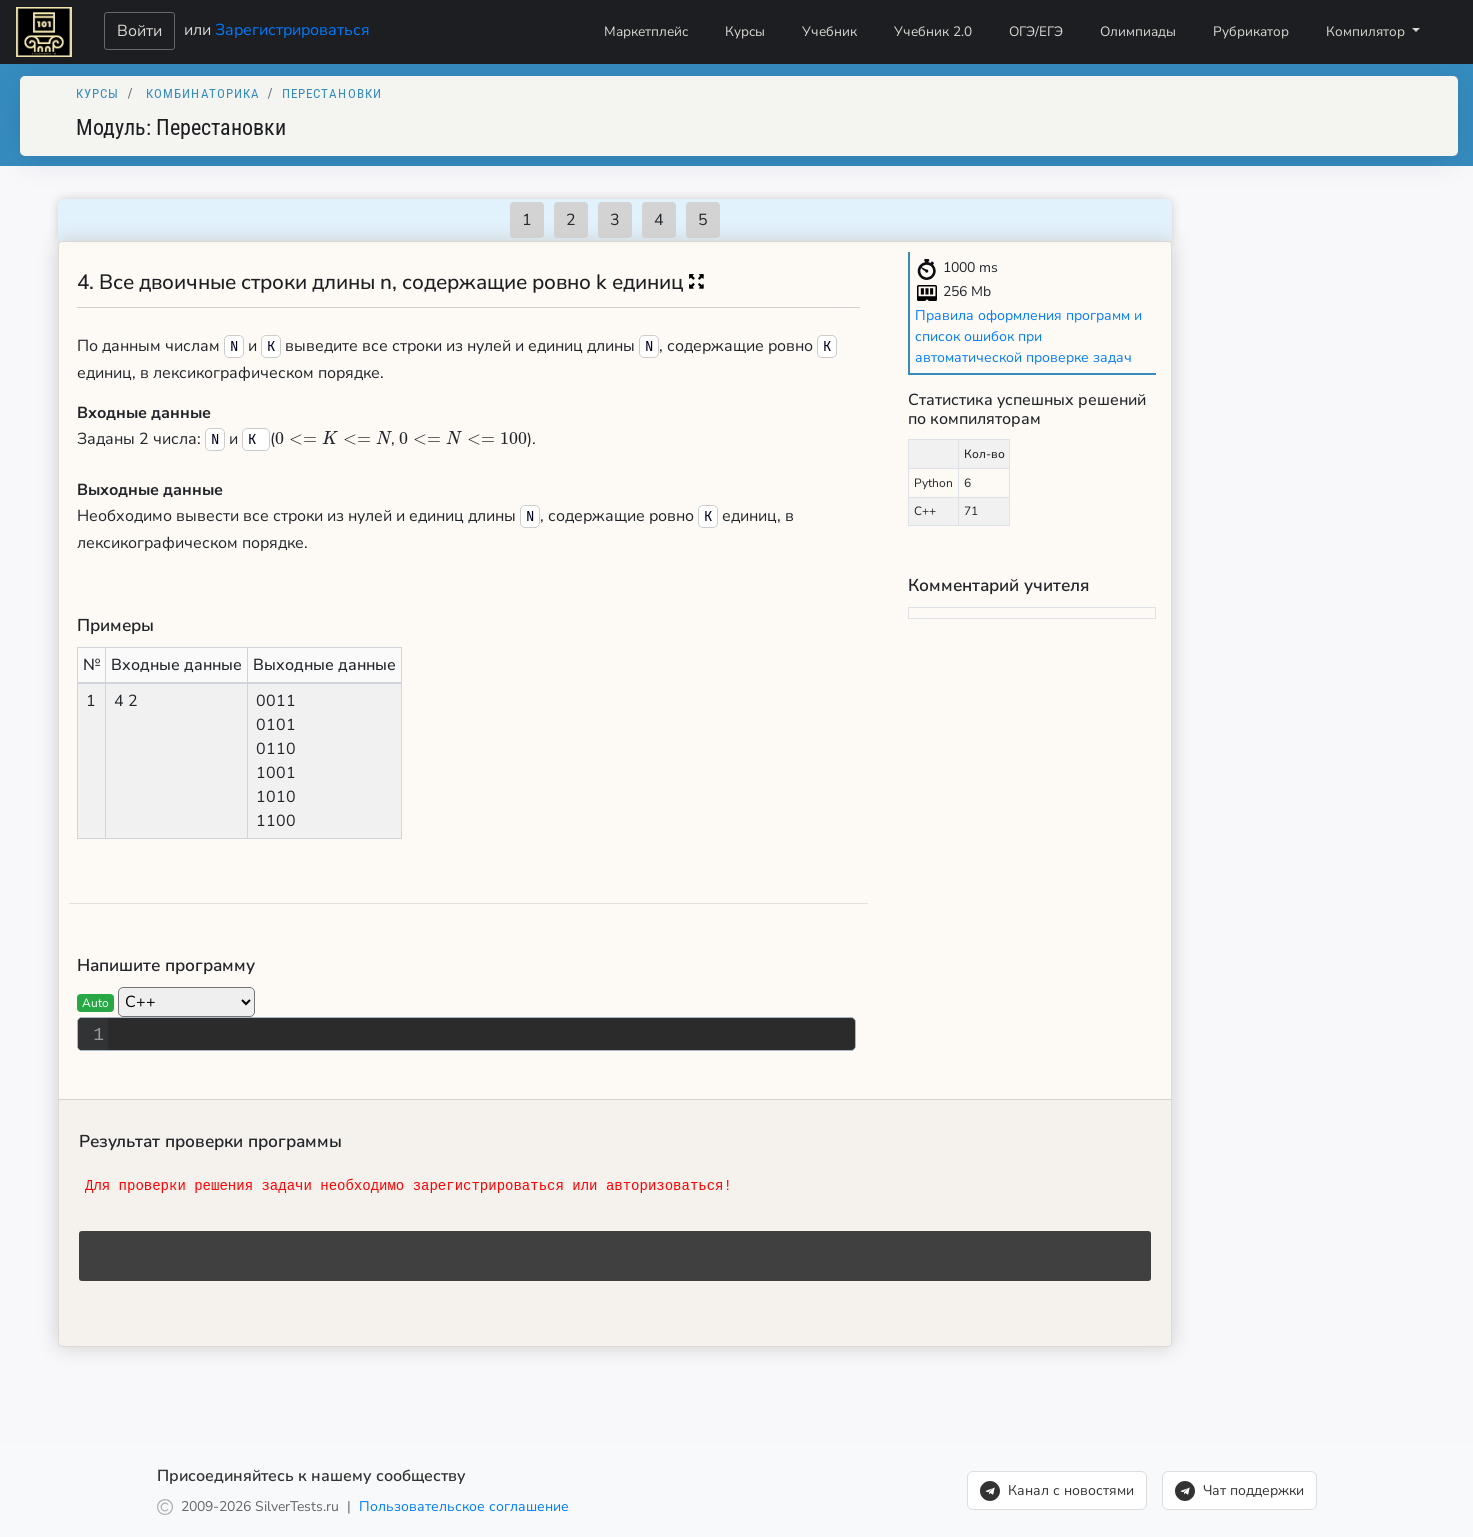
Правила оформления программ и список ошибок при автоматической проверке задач (1028, 336)
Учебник (829, 31)
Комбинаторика (203, 93)
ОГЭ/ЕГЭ (1036, 31)
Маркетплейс (646, 31)
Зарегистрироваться (292, 29)
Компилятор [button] (1367, 31)
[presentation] (333, 439)
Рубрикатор (1251, 31)
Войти (139, 31)
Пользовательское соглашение (464, 1506)
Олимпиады (1138, 31)
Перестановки (332, 93)
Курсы (745, 31)
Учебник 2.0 (933, 31)
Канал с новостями (1057, 1491)
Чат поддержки (1239, 1491)
